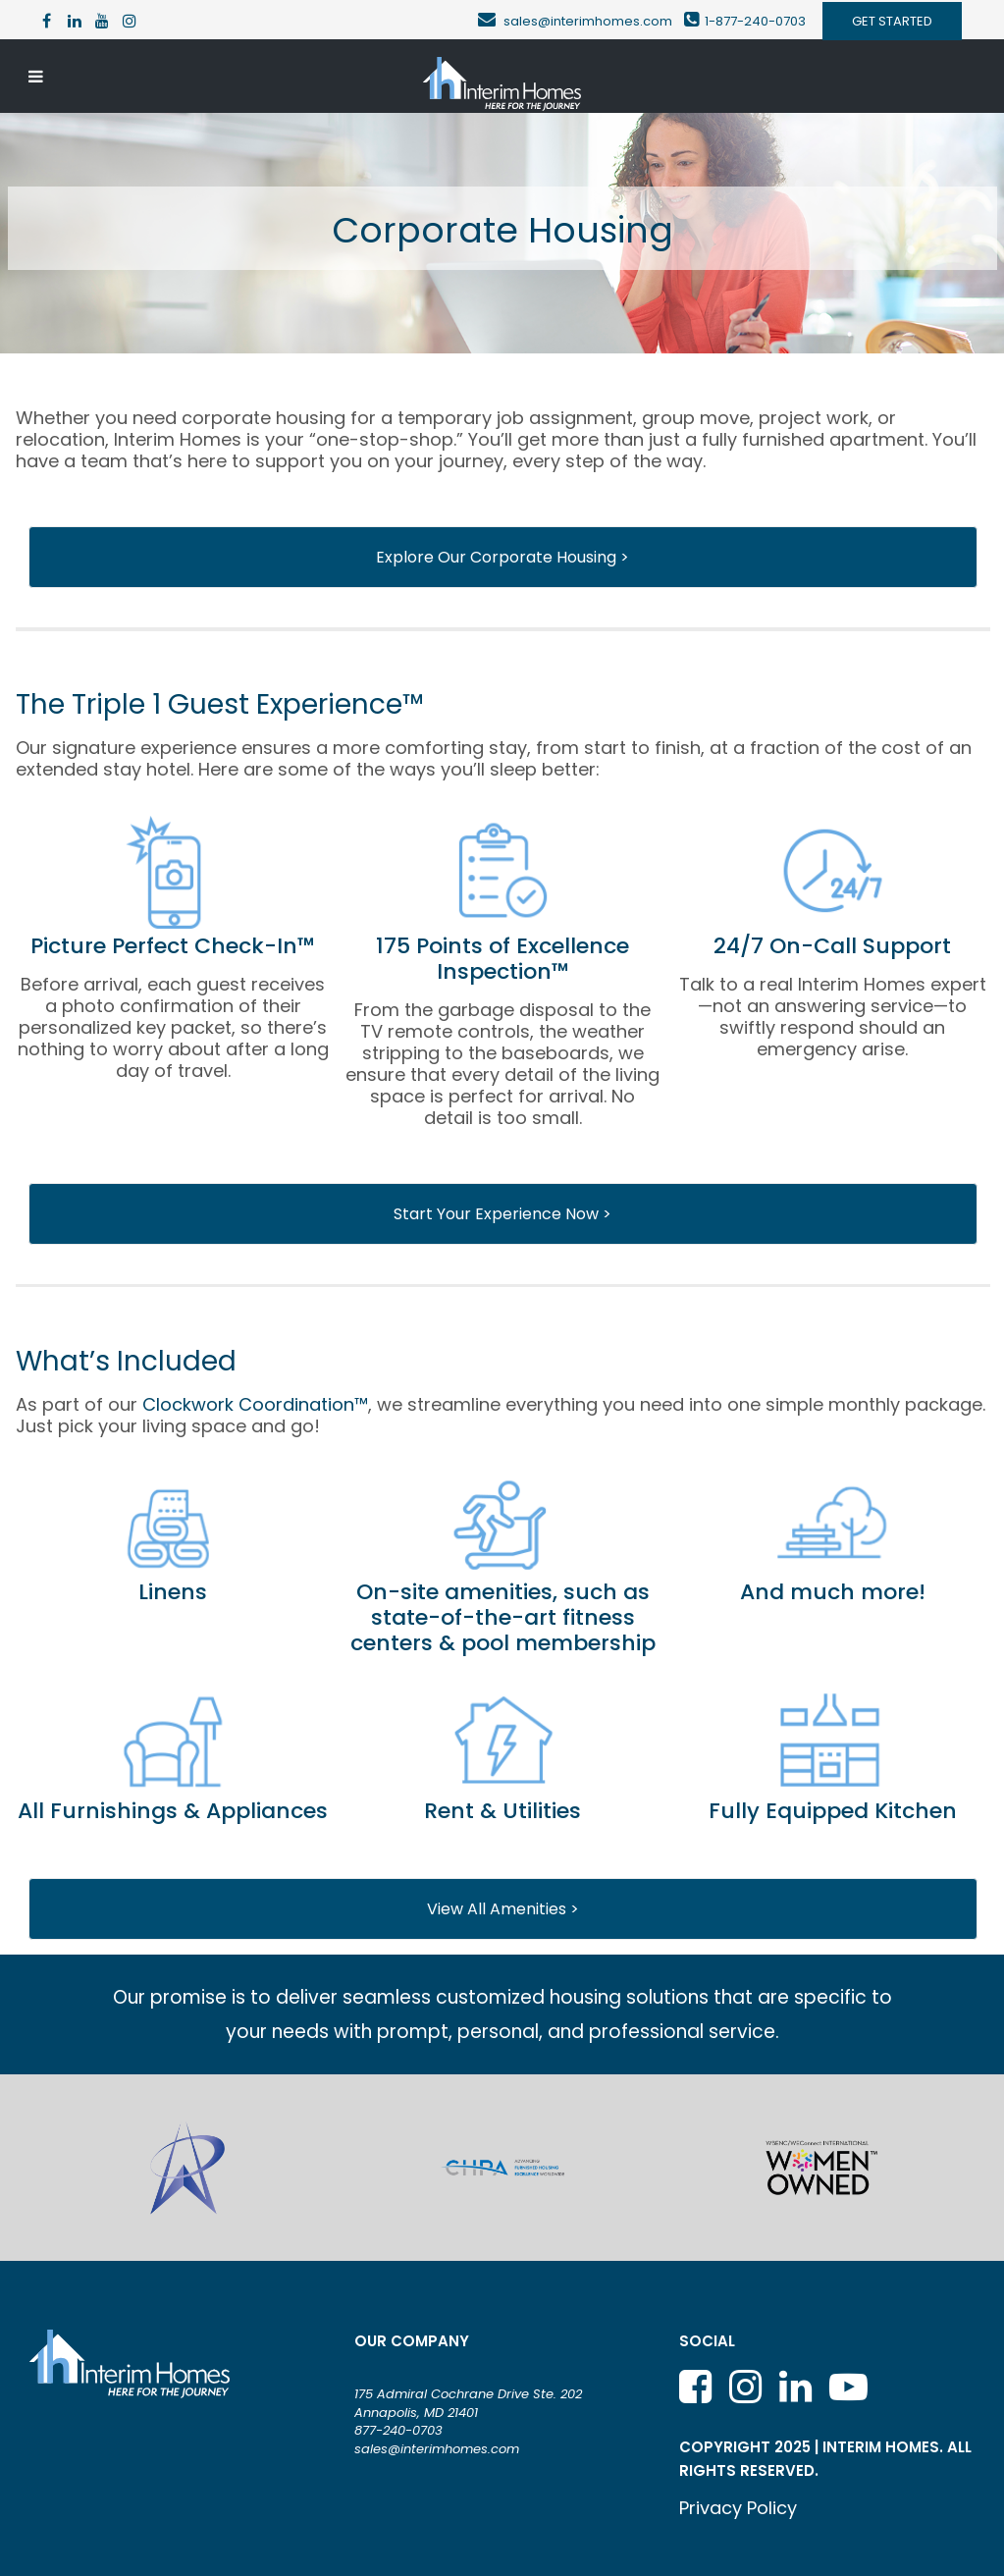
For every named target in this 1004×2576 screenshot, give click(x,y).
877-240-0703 (398, 2430)
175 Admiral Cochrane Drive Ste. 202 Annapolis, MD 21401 (468, 2403)
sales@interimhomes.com (593, 21)
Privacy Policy (738, 2508)
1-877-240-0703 (755, 21)
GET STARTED (892, 21)
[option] (186, 2167)
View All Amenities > (503, 1909)
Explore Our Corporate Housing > (502, 557)
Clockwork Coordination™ (255, 1404)
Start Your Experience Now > (502, 1214)
